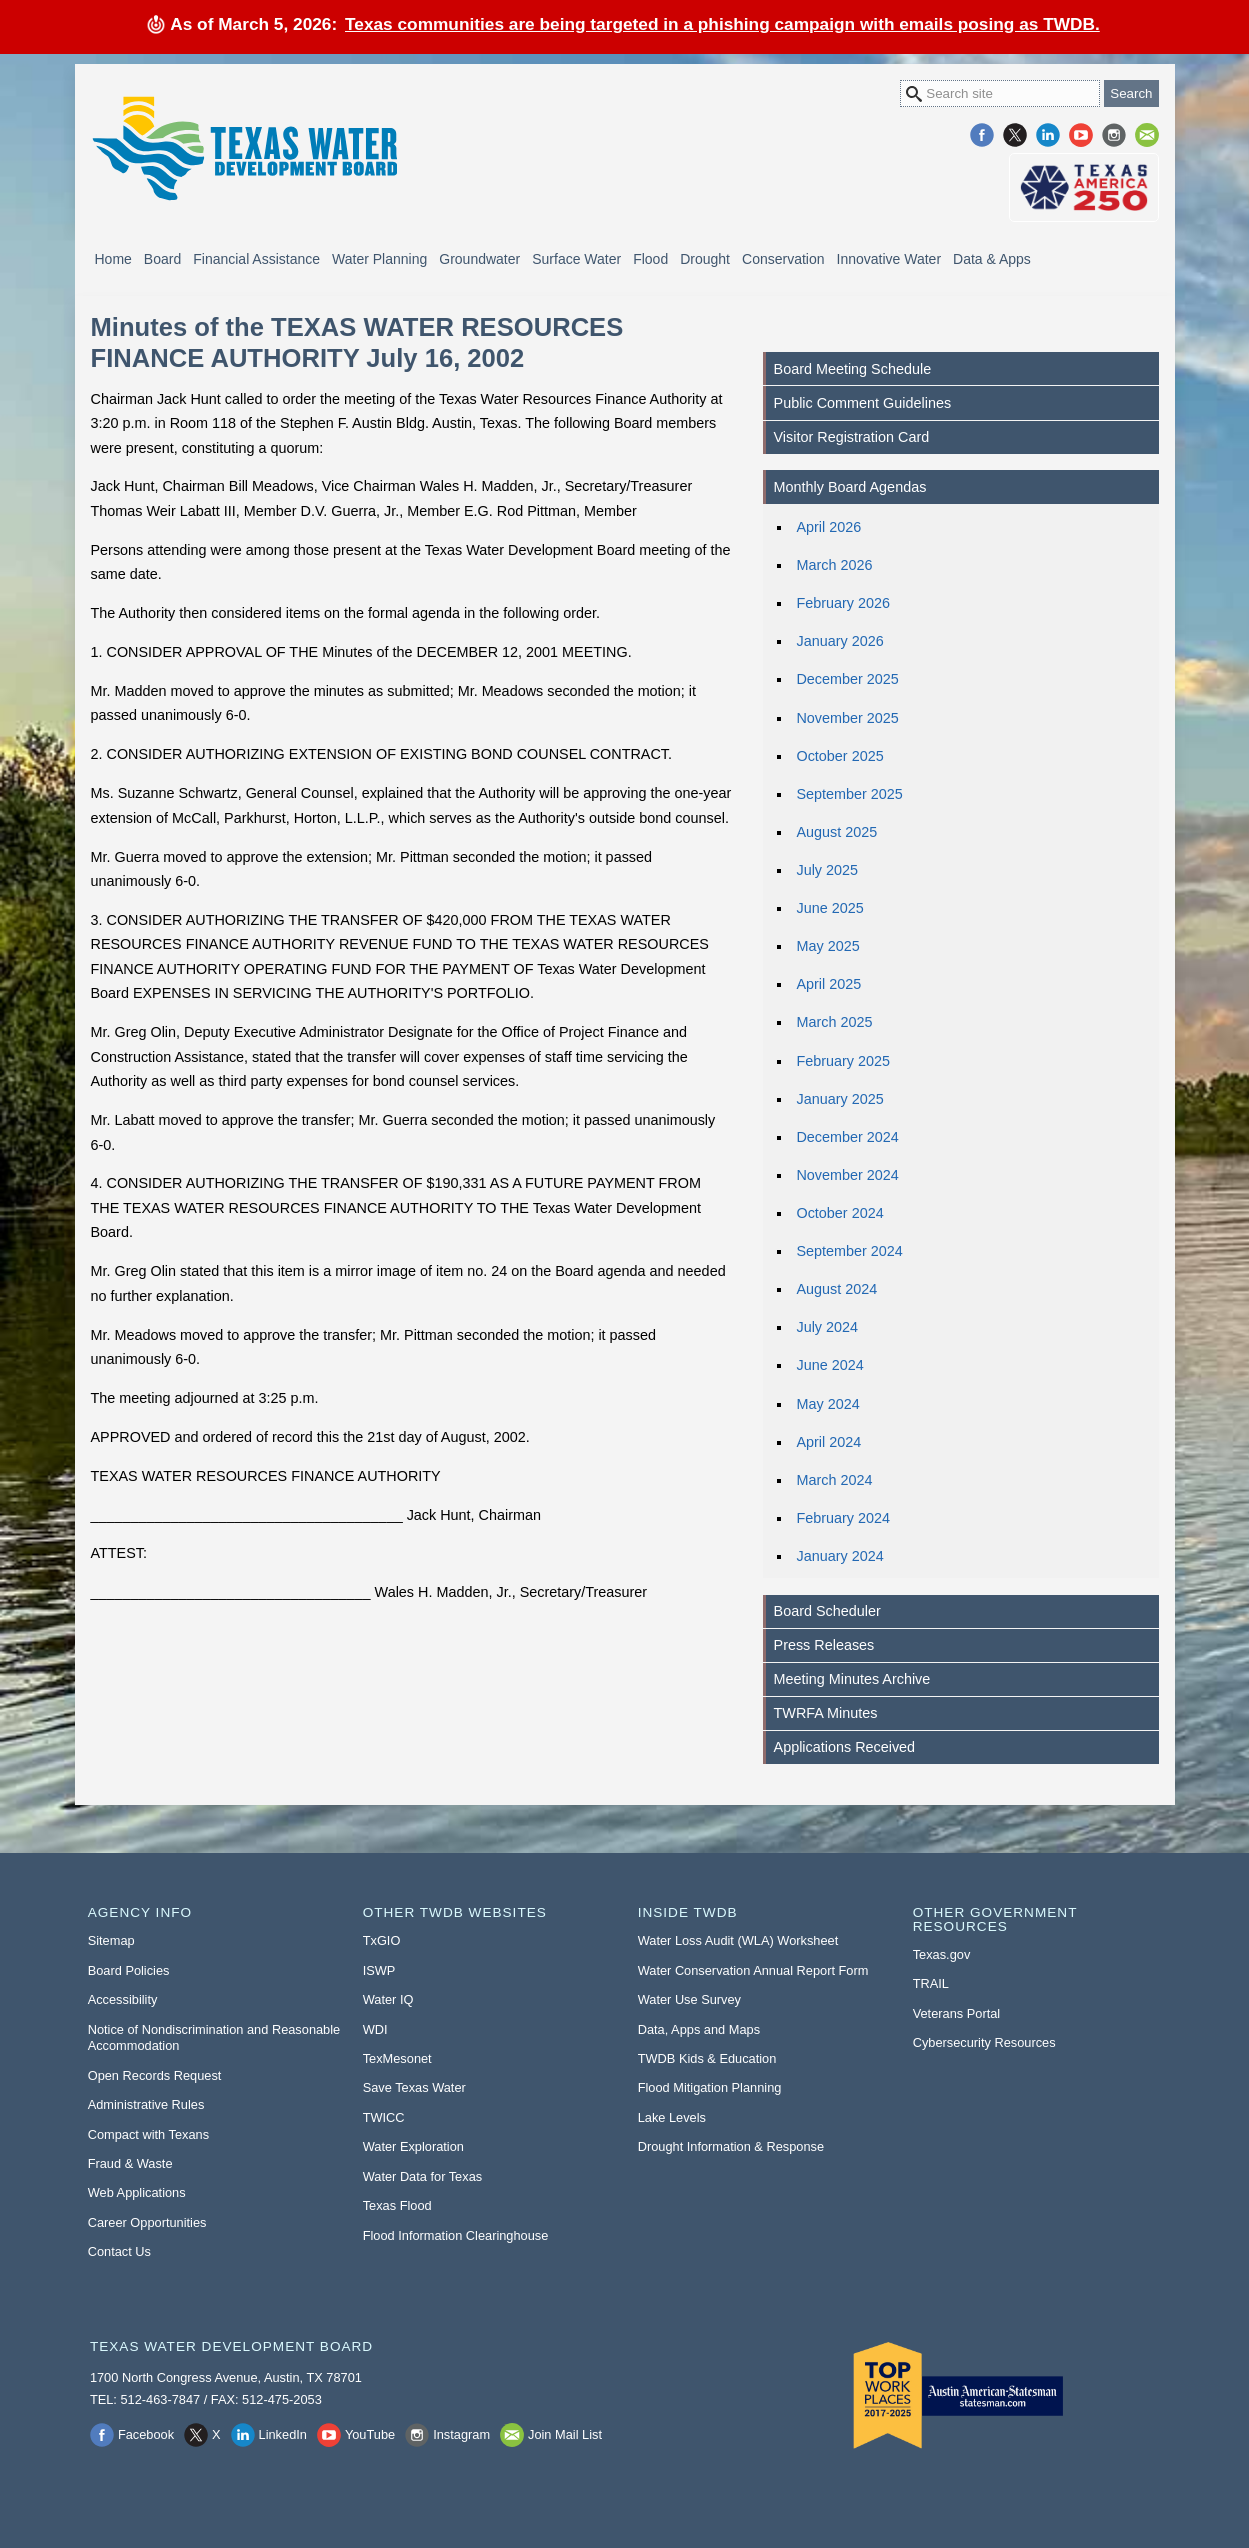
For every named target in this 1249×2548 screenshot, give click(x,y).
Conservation (783, 259)
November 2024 (847, 1175)
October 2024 (839, 1213)
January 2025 (839, 1099)
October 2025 (839, 756)
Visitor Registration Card (852, 437)
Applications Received (845, 1747)
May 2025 (827, 946)
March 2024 (834, 1480)
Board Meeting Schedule (853, 369)
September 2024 (849, 1251)
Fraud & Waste (130, 2163)
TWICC (384, 2117)
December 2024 (847, 1137)
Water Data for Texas (422, 2176)
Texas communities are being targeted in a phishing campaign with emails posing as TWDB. (722, 24)
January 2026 (839, 641)
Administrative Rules (146, 2104)
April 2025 (828, 984)
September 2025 (849, 794)
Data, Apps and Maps (699, 2029)
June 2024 (829, 1365)
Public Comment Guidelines (863, 403)
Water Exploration (413, 2146)
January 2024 (839, 1556)
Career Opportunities (147, 2222)
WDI (375, 2029)
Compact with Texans (148, 2134)
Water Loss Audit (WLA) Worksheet (738, 1940)
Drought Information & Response (731, 2146)
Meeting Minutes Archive (852, 1679)
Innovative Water (889, 259)
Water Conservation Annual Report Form (753, 1970)
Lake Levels (672, 2117)
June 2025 (829, 908)
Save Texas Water (414, 2087)
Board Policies (129, 1970)
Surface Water (576, 259)
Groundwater (479, 259)
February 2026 (843, 603)
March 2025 (834, 1022)
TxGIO (382, 1940)
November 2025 (847, 718)
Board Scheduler (827, 1611)
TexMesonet (397, 2058)
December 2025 (847, 679)
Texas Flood (397, 2205)
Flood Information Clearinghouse (456, 2235)
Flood (650, 259)
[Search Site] (1000, 93)
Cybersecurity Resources (984, 2042)
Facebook (982, 135)
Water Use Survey (689, 1999)
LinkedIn (1048, 135)
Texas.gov (942, 1954)
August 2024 (836, 1289)
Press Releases (824, 1645)
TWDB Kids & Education (707, 2058)
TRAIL (931, 1983)
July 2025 (827, 870)
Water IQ (388, 1999)
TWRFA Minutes (826, 1713)
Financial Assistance (256, 259)
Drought (705, 259)
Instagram (1114, 135)
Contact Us (119, 2251)
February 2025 (843, 1061)
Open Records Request (155, 2075)
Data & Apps (992, 259)
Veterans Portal (957, 2013)
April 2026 (828, 527)
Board (162, 259)
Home (113, 259)
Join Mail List (1147, 135)
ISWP (379, 1970)
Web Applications (137, 2192)
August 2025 (836, 832)
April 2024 (828, 1442)
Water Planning (379, 259)
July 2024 (827, 1327)
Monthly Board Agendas (850, 487)
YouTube (1081, 135)
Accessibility (123, 1999)
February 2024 (843, 1518)
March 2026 (834, 565)
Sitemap (111, 1940)
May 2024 (827, 1404)
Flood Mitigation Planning (710, 2087)
